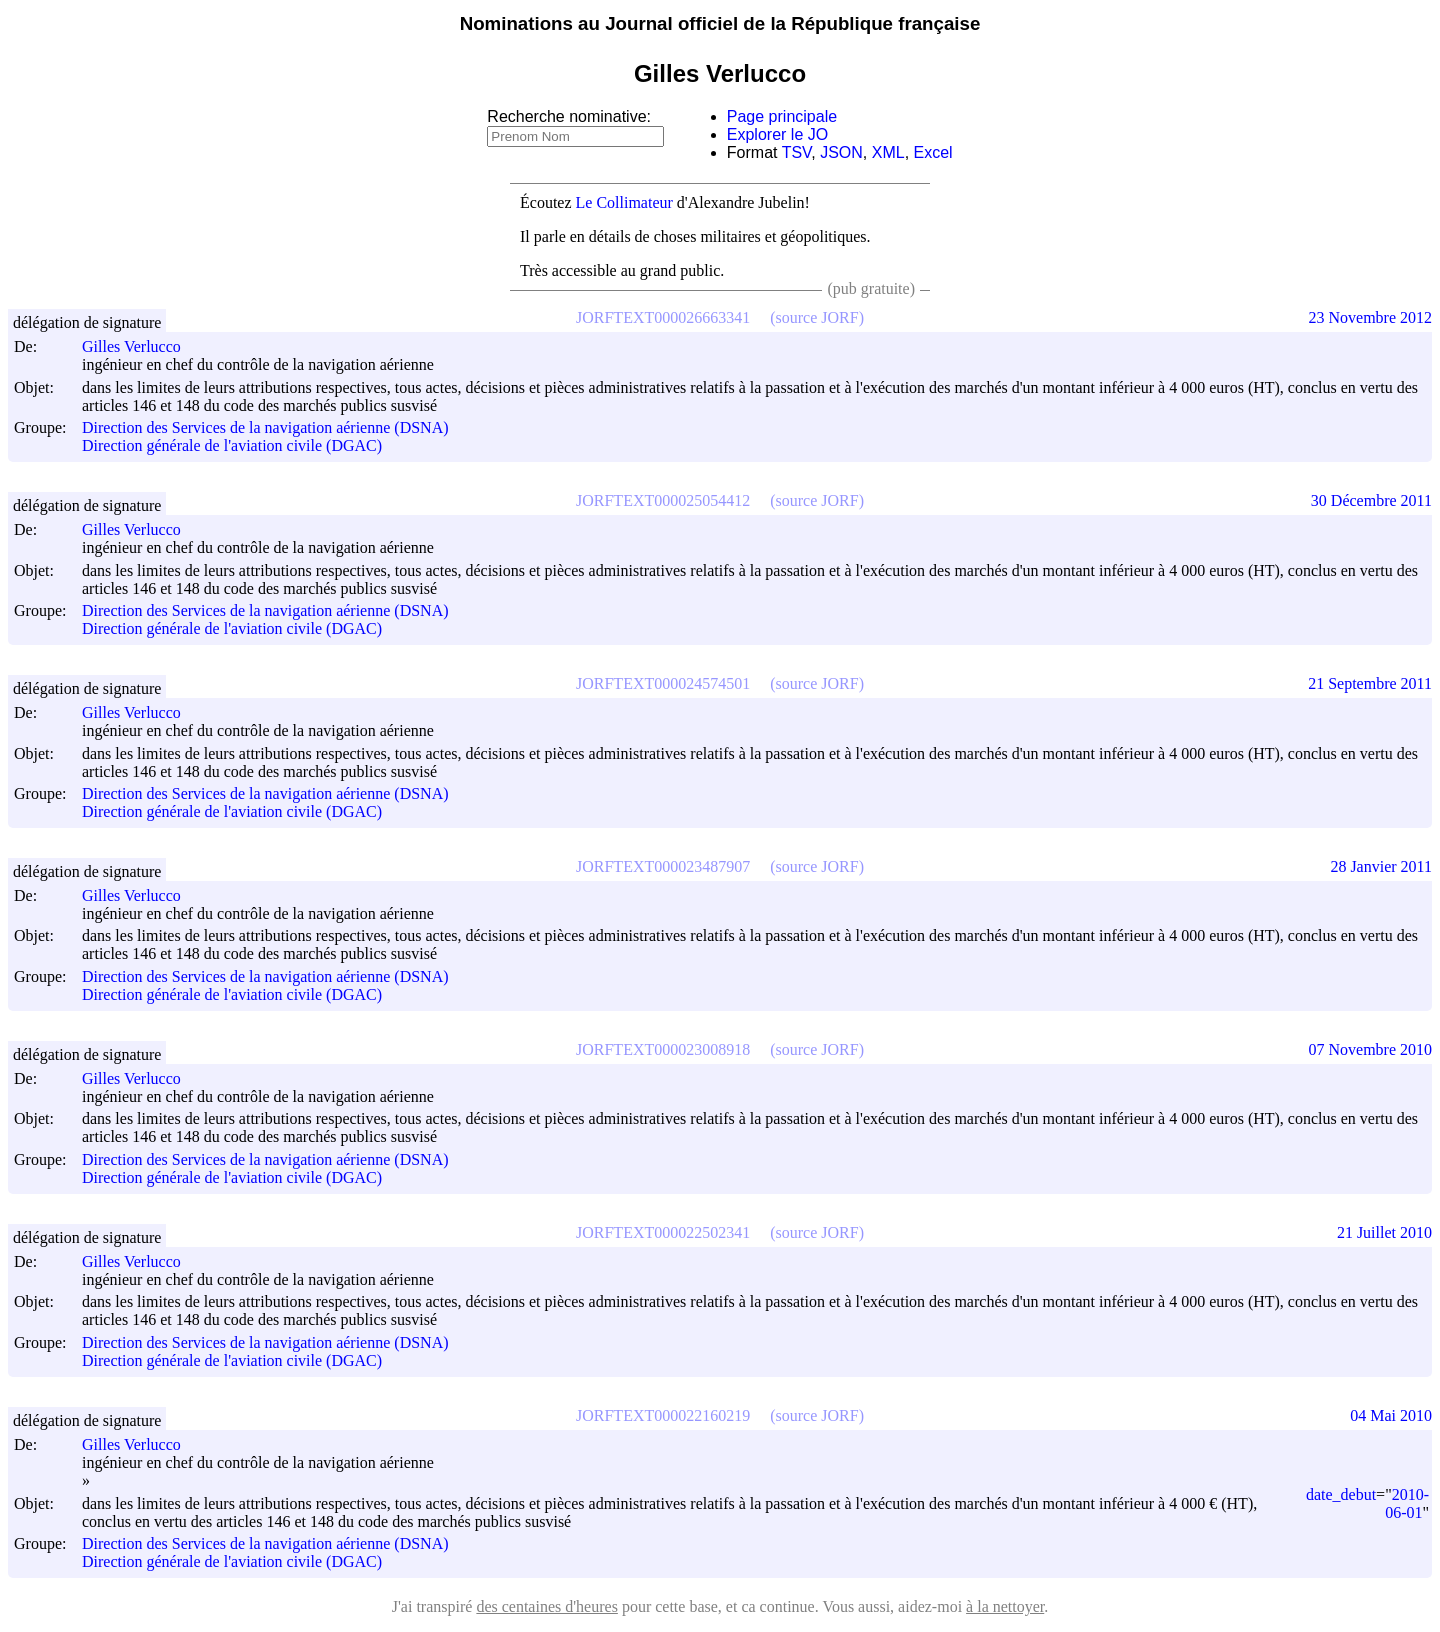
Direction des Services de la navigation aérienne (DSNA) (265, 427)
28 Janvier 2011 (1381, 866)
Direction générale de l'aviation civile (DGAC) (232, 446)
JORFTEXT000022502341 (663, 1232)
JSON (841, 152)
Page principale (782, 116)
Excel (933, 152)
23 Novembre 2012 (1370, 317)
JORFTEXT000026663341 (663, 317)
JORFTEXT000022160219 (663, 1415)
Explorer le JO (777, 134)
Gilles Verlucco (140, 346)
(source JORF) (817, 317)
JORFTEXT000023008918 (663, 1049)
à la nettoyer (1005, 1606)
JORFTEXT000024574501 (663, 683)
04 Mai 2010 (1391, 1415)
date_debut (1341, 1494)
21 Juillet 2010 (1384, 1232)
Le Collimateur (624, 202)
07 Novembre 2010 (1370, 1049)
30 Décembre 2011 (1371, 500)
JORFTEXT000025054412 (663, 500)
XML (888, 152)
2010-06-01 (1407, 1503)
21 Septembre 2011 (1370, 683)
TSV (797, 152)
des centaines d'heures (547, 1606)
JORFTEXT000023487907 (663, 866)
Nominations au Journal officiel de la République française (720, 23)
